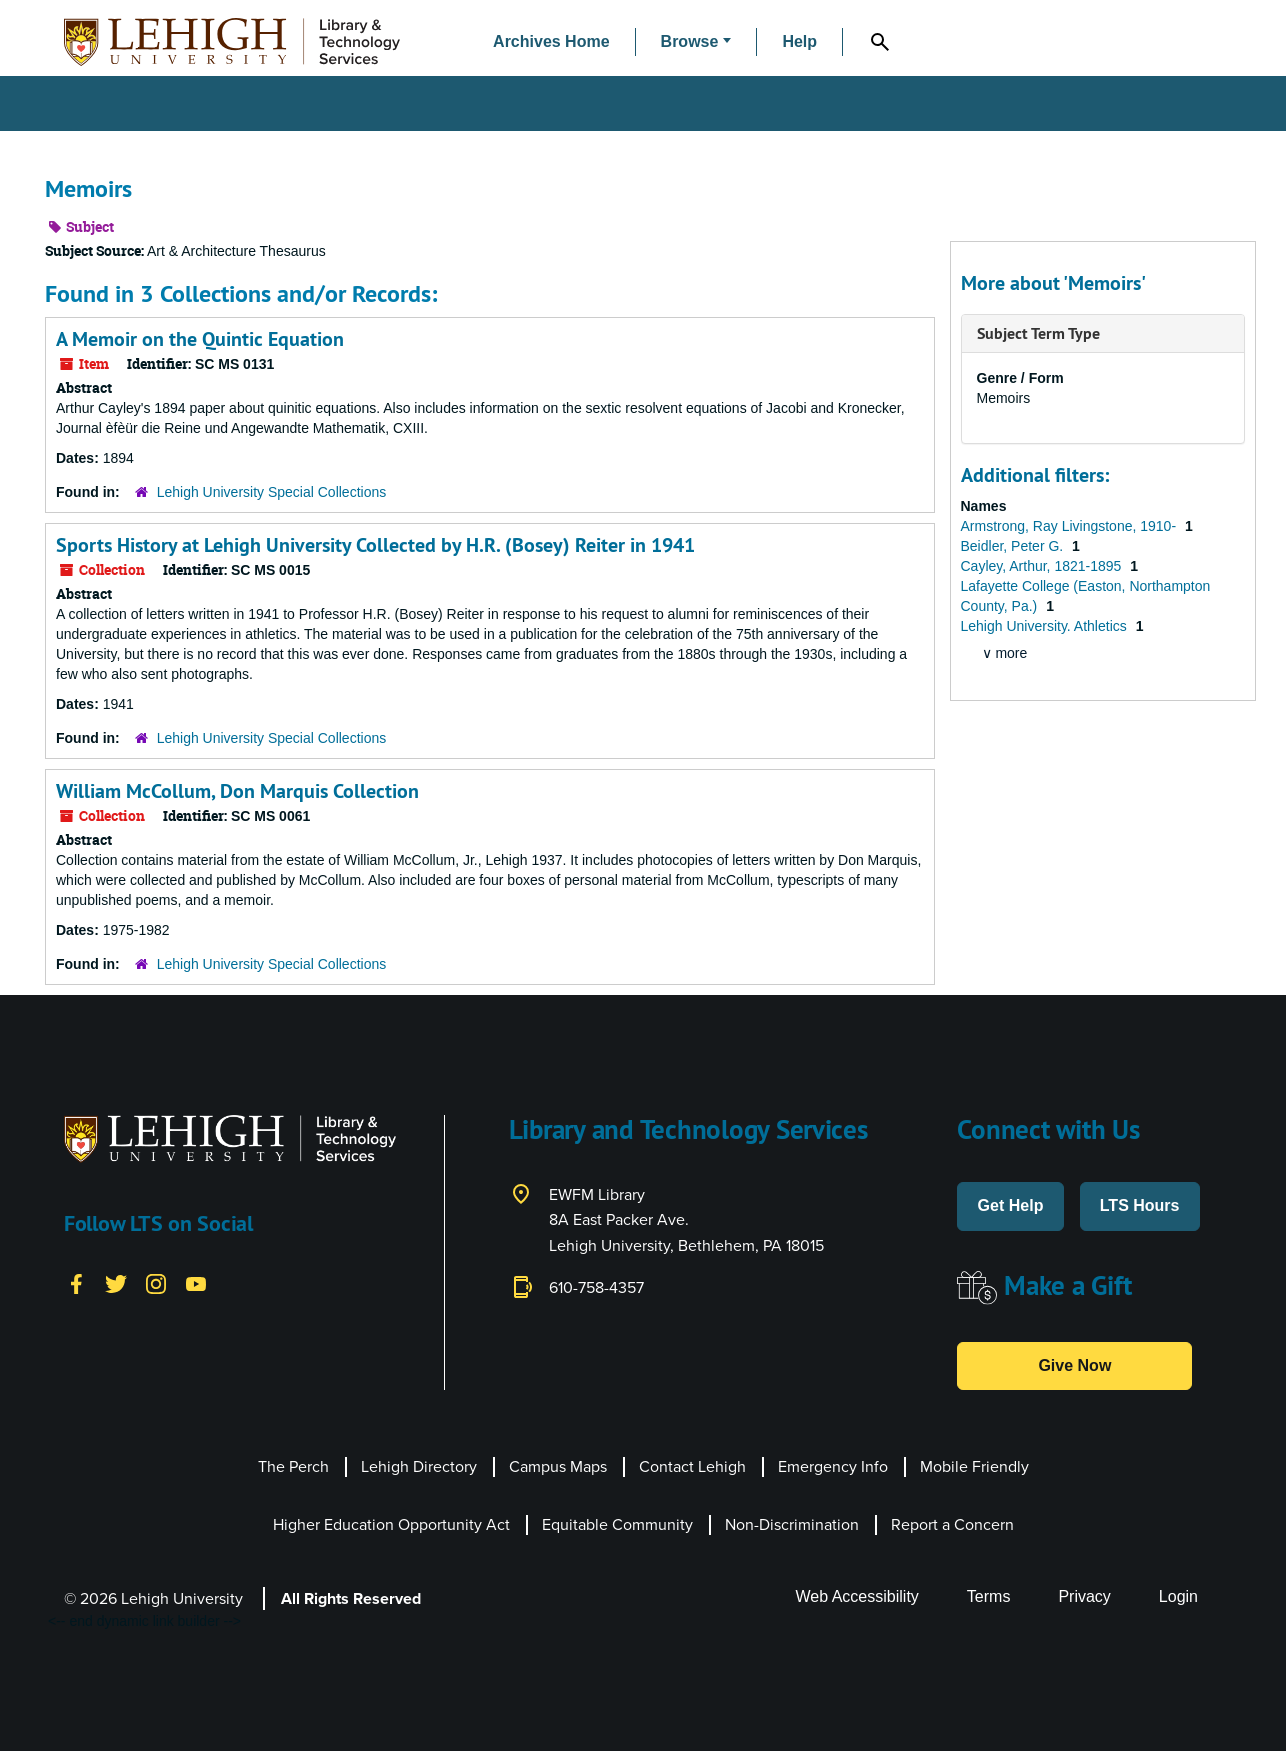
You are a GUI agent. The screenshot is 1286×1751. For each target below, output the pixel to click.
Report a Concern (952, 1524)
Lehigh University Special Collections (272, 492)
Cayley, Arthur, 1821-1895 (1043, 566)
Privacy (1084, 1596)
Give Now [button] (1074, 1365)
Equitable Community (617, 1524)
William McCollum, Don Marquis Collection (237, 791)
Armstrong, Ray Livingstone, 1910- (1070, 526)
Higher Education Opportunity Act (391, 1524)
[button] (696, 42)
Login (1178, 1596)
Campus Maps (558, 1466)
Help (799, 41)
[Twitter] (116, 1283)
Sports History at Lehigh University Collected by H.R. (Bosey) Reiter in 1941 (375, 545)
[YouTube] (196, 1283)
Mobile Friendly (974, 1466)
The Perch (293, 1466)
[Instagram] (156, 1283)
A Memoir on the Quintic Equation (200, 339)
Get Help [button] (1011, 1205)
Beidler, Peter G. (1014, 546)
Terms (989, 1596)
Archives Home (551, 41)
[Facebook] (76, 1283)
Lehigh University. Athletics (1046, 626)
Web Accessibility (857, 1596)
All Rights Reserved (351, 1598)
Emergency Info (833, 1466)
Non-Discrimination (792, 1524)
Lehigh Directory (419, 1466)
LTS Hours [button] (1140, 1205)
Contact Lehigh (692, 1466)
